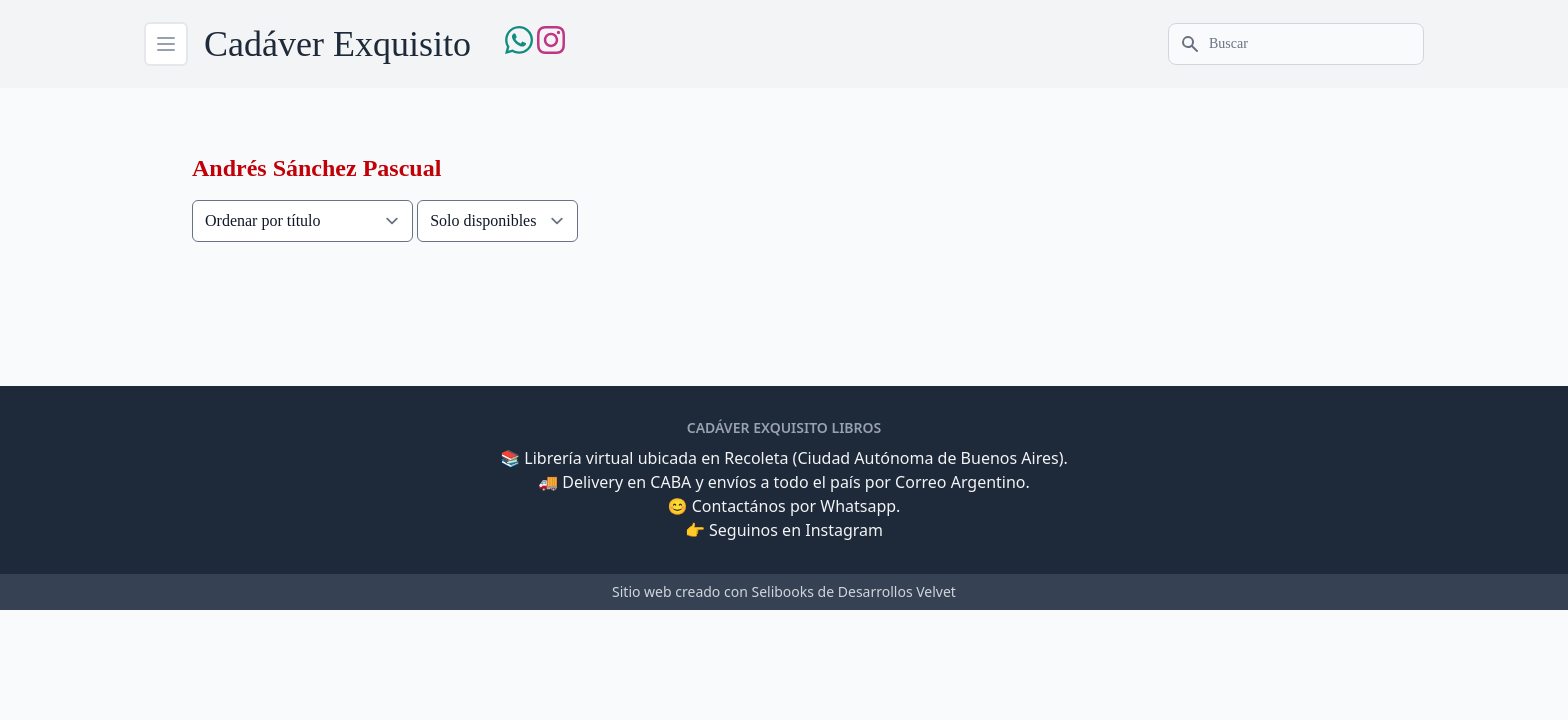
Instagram (844, 530)
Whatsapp (858, 506)
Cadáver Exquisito (337, 44)
